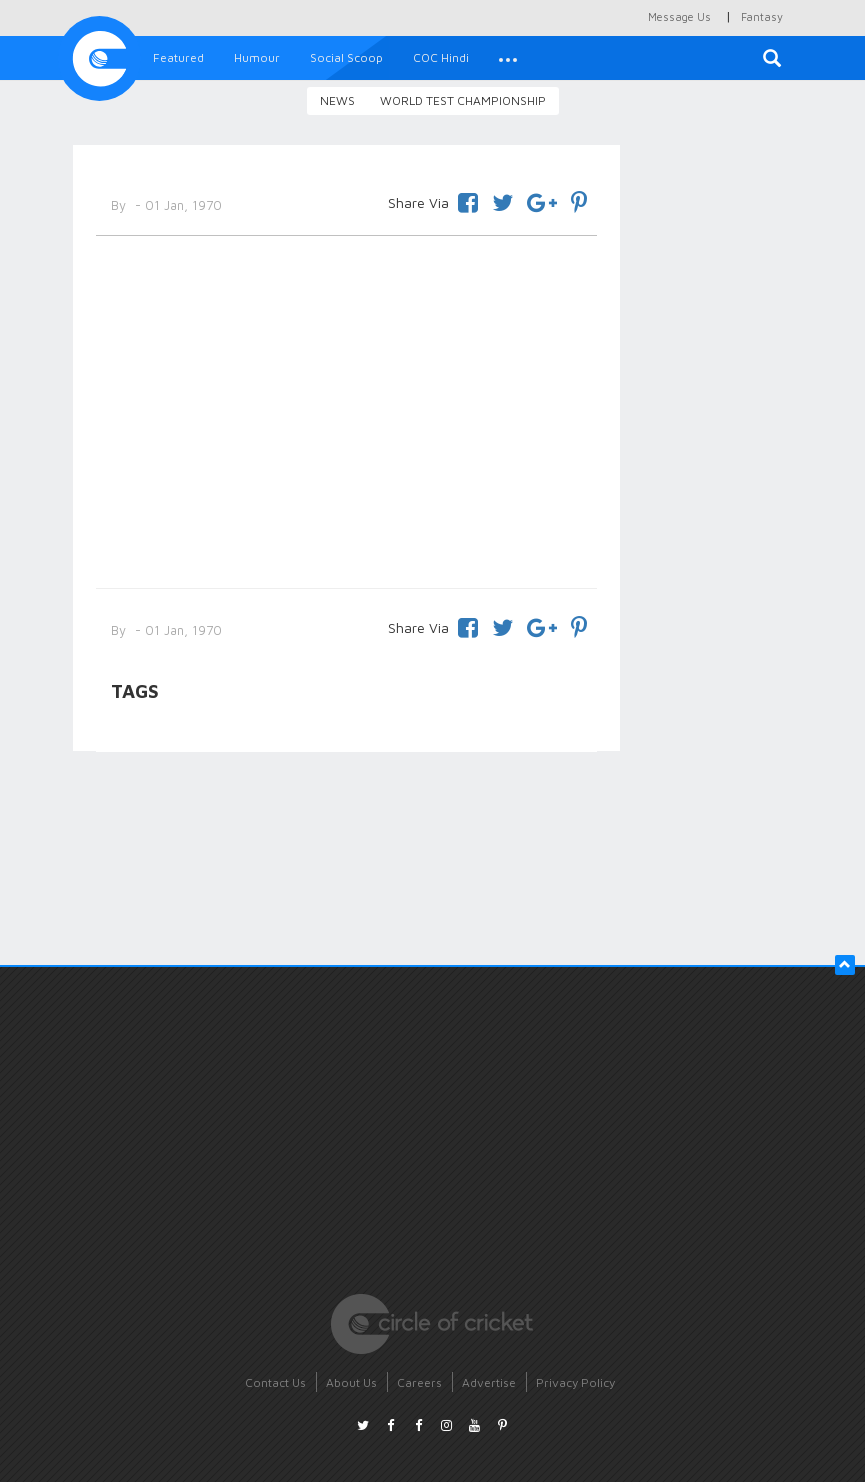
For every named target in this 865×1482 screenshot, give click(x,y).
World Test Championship (463, 100)
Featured (178, 57)
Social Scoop (346, 57)
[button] (508, 58)
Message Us (679, 16)
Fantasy (762, 16)
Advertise (489, 1382)
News (337, 100)
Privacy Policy (575, 1382)
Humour (257, 57)
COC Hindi (441, 57)
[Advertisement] (347, 408)
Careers (419, 1382)
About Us (351, 1382)
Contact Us (275, 1382)
